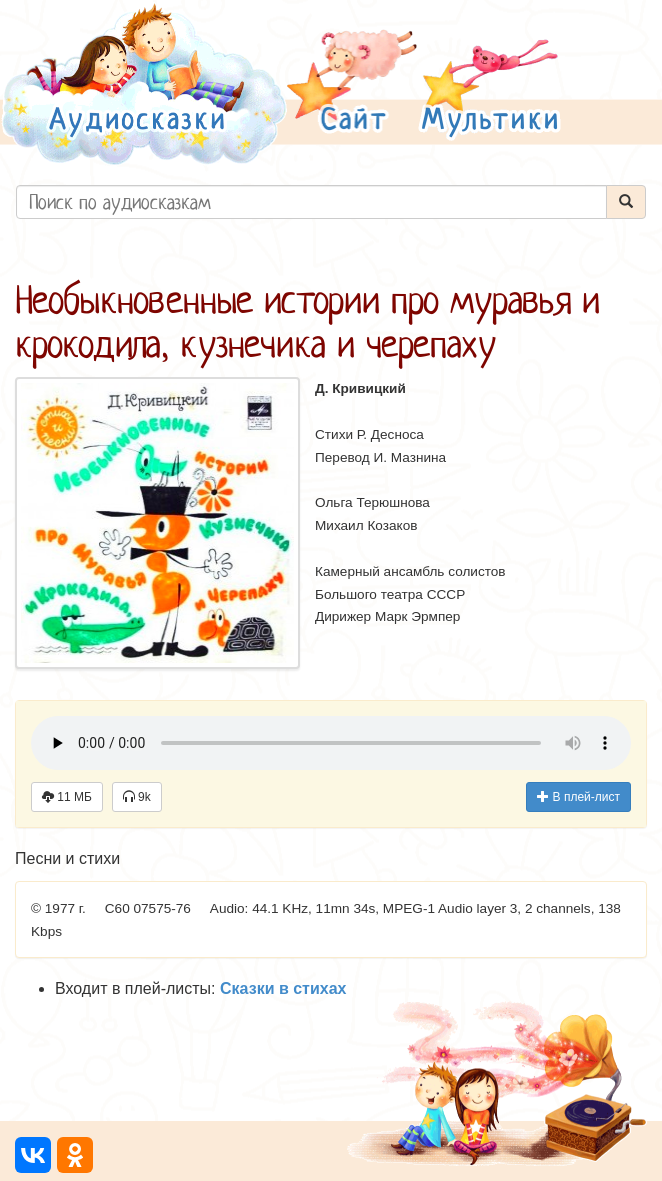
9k (137, 797)
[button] (352, 83)
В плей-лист (578, 797)
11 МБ (67, 797)
